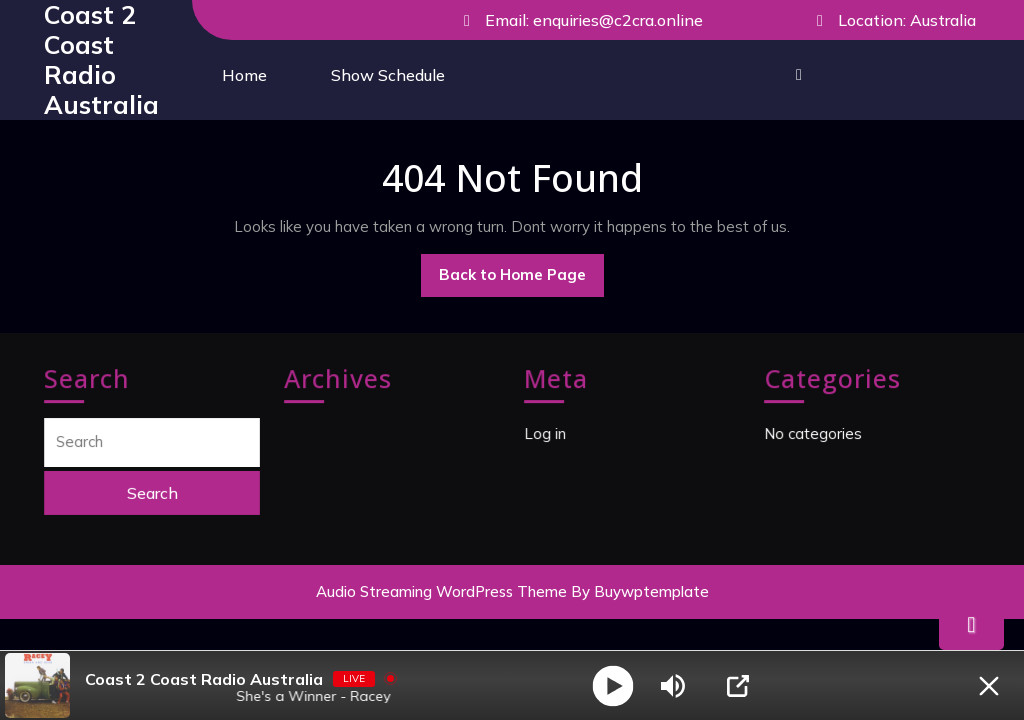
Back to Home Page (521, 280)
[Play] (613, 685)
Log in (546, 433)
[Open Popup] (738, 686)
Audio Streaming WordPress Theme (441, 591)
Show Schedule (388, 75)
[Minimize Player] (989, 686)
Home (244, 75)
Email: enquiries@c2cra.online (577, 21)
